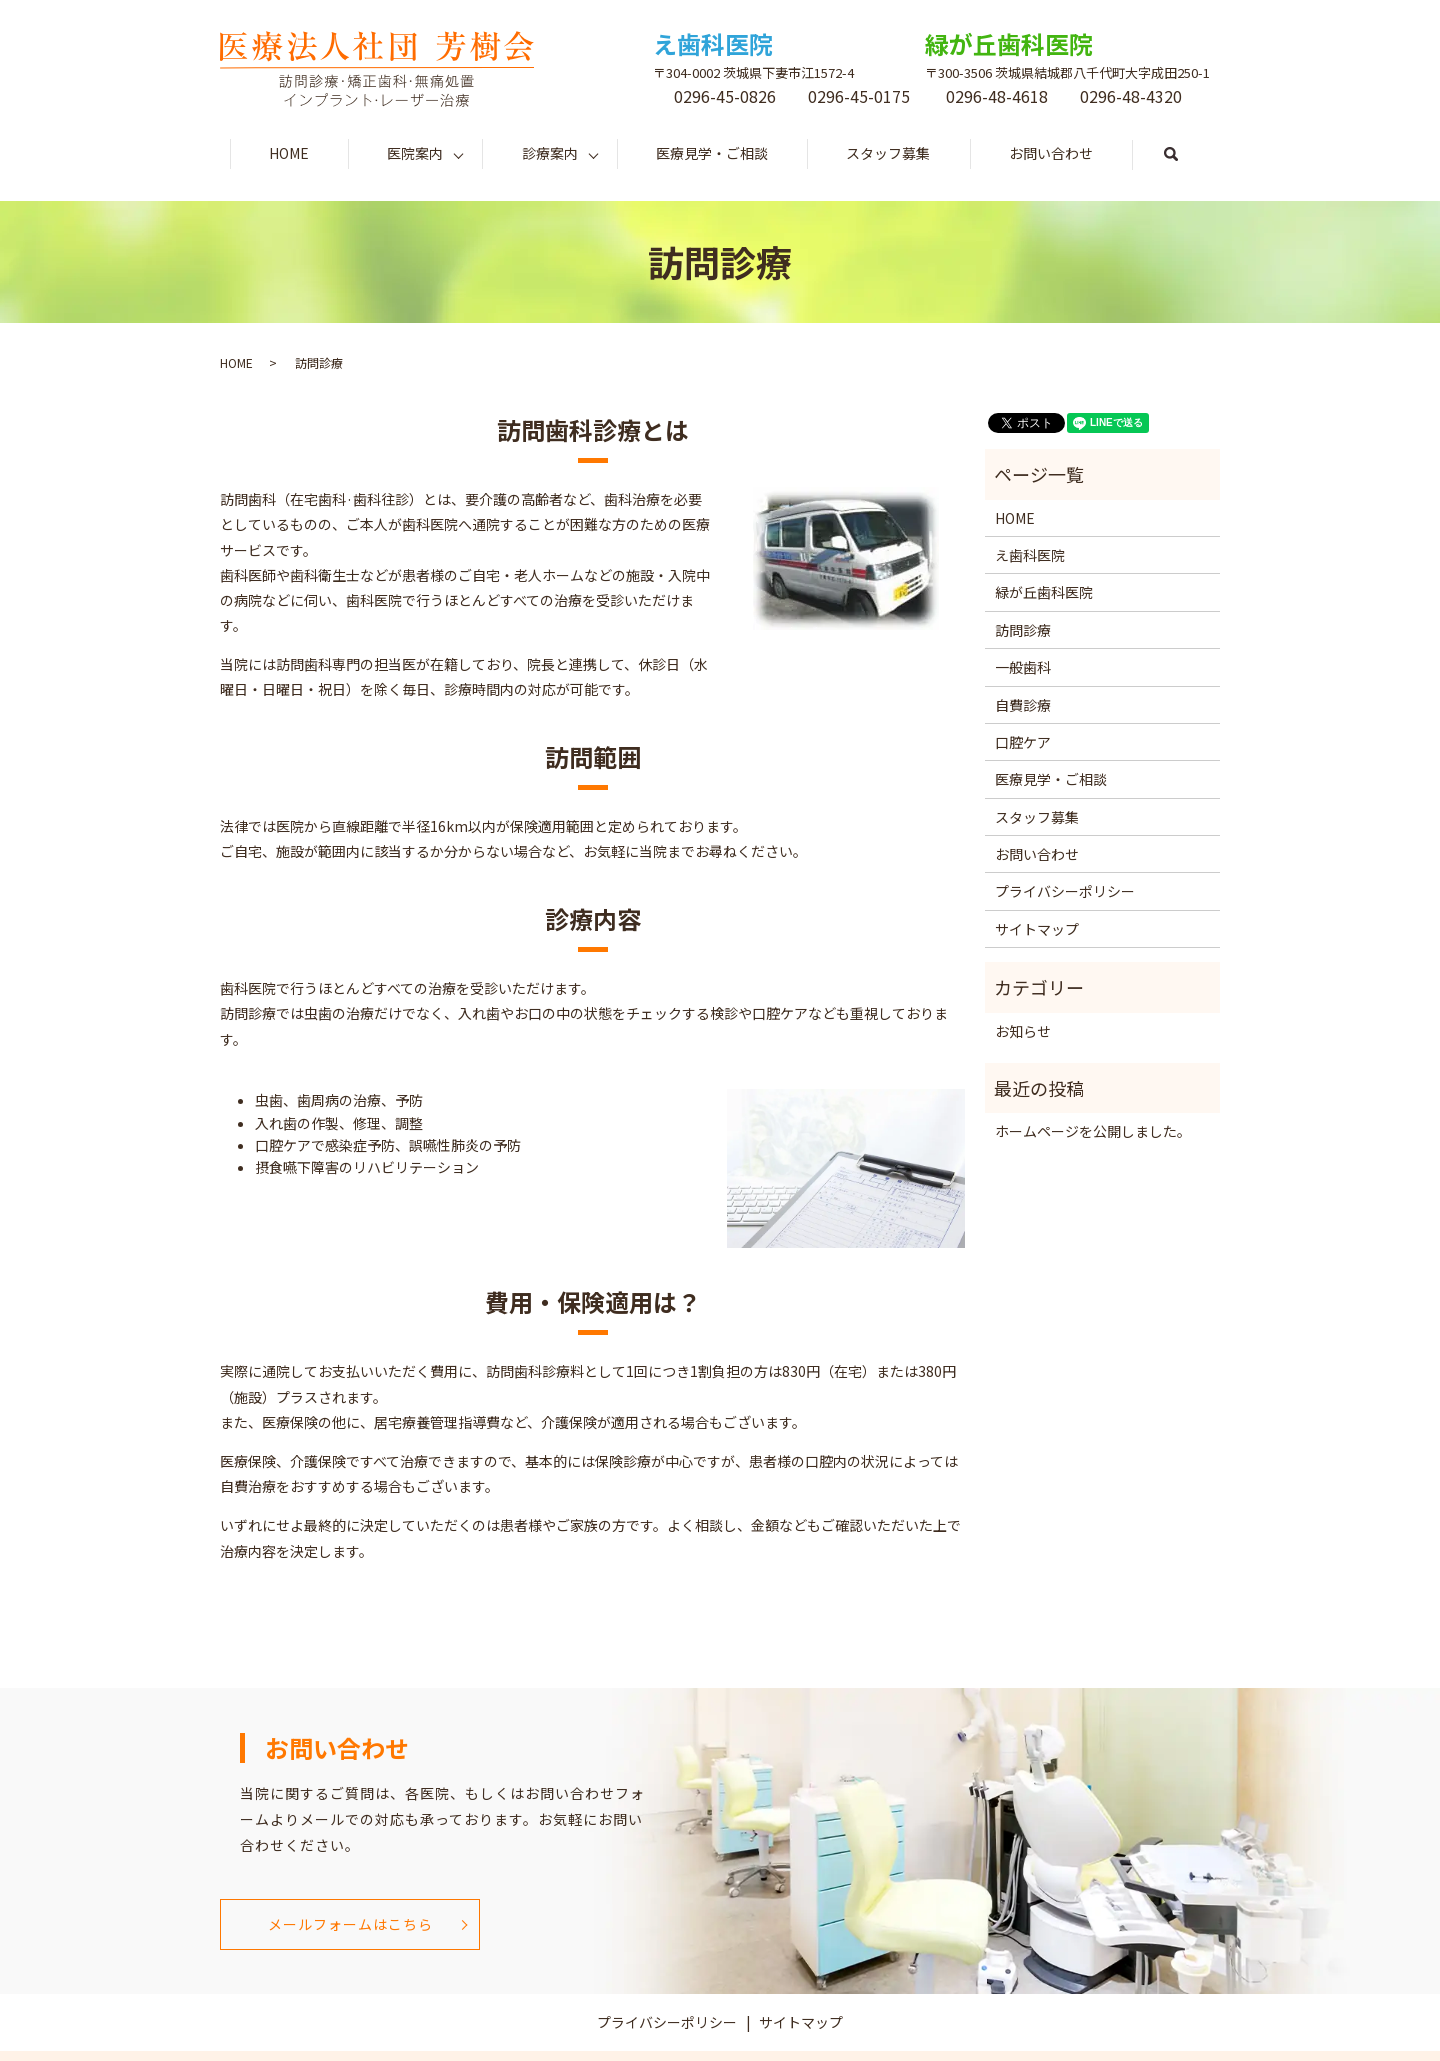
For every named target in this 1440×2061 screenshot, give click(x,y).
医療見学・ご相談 (712, 153)
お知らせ (1023, 1031)
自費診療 (1023, 705)
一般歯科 (1023, 667)
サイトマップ (1037, 929)
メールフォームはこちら (350, 1924)
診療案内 (550, 153)
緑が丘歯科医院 (1044, 592)
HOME (289, 153)
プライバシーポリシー (1065, 891)
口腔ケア (1023, 742)
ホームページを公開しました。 (1093, 1131)
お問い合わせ (1051, 153)
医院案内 (415, 153)
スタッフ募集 (888, 153)
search (1190, 154)
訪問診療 (1023, 630)
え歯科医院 (1030, 555)
